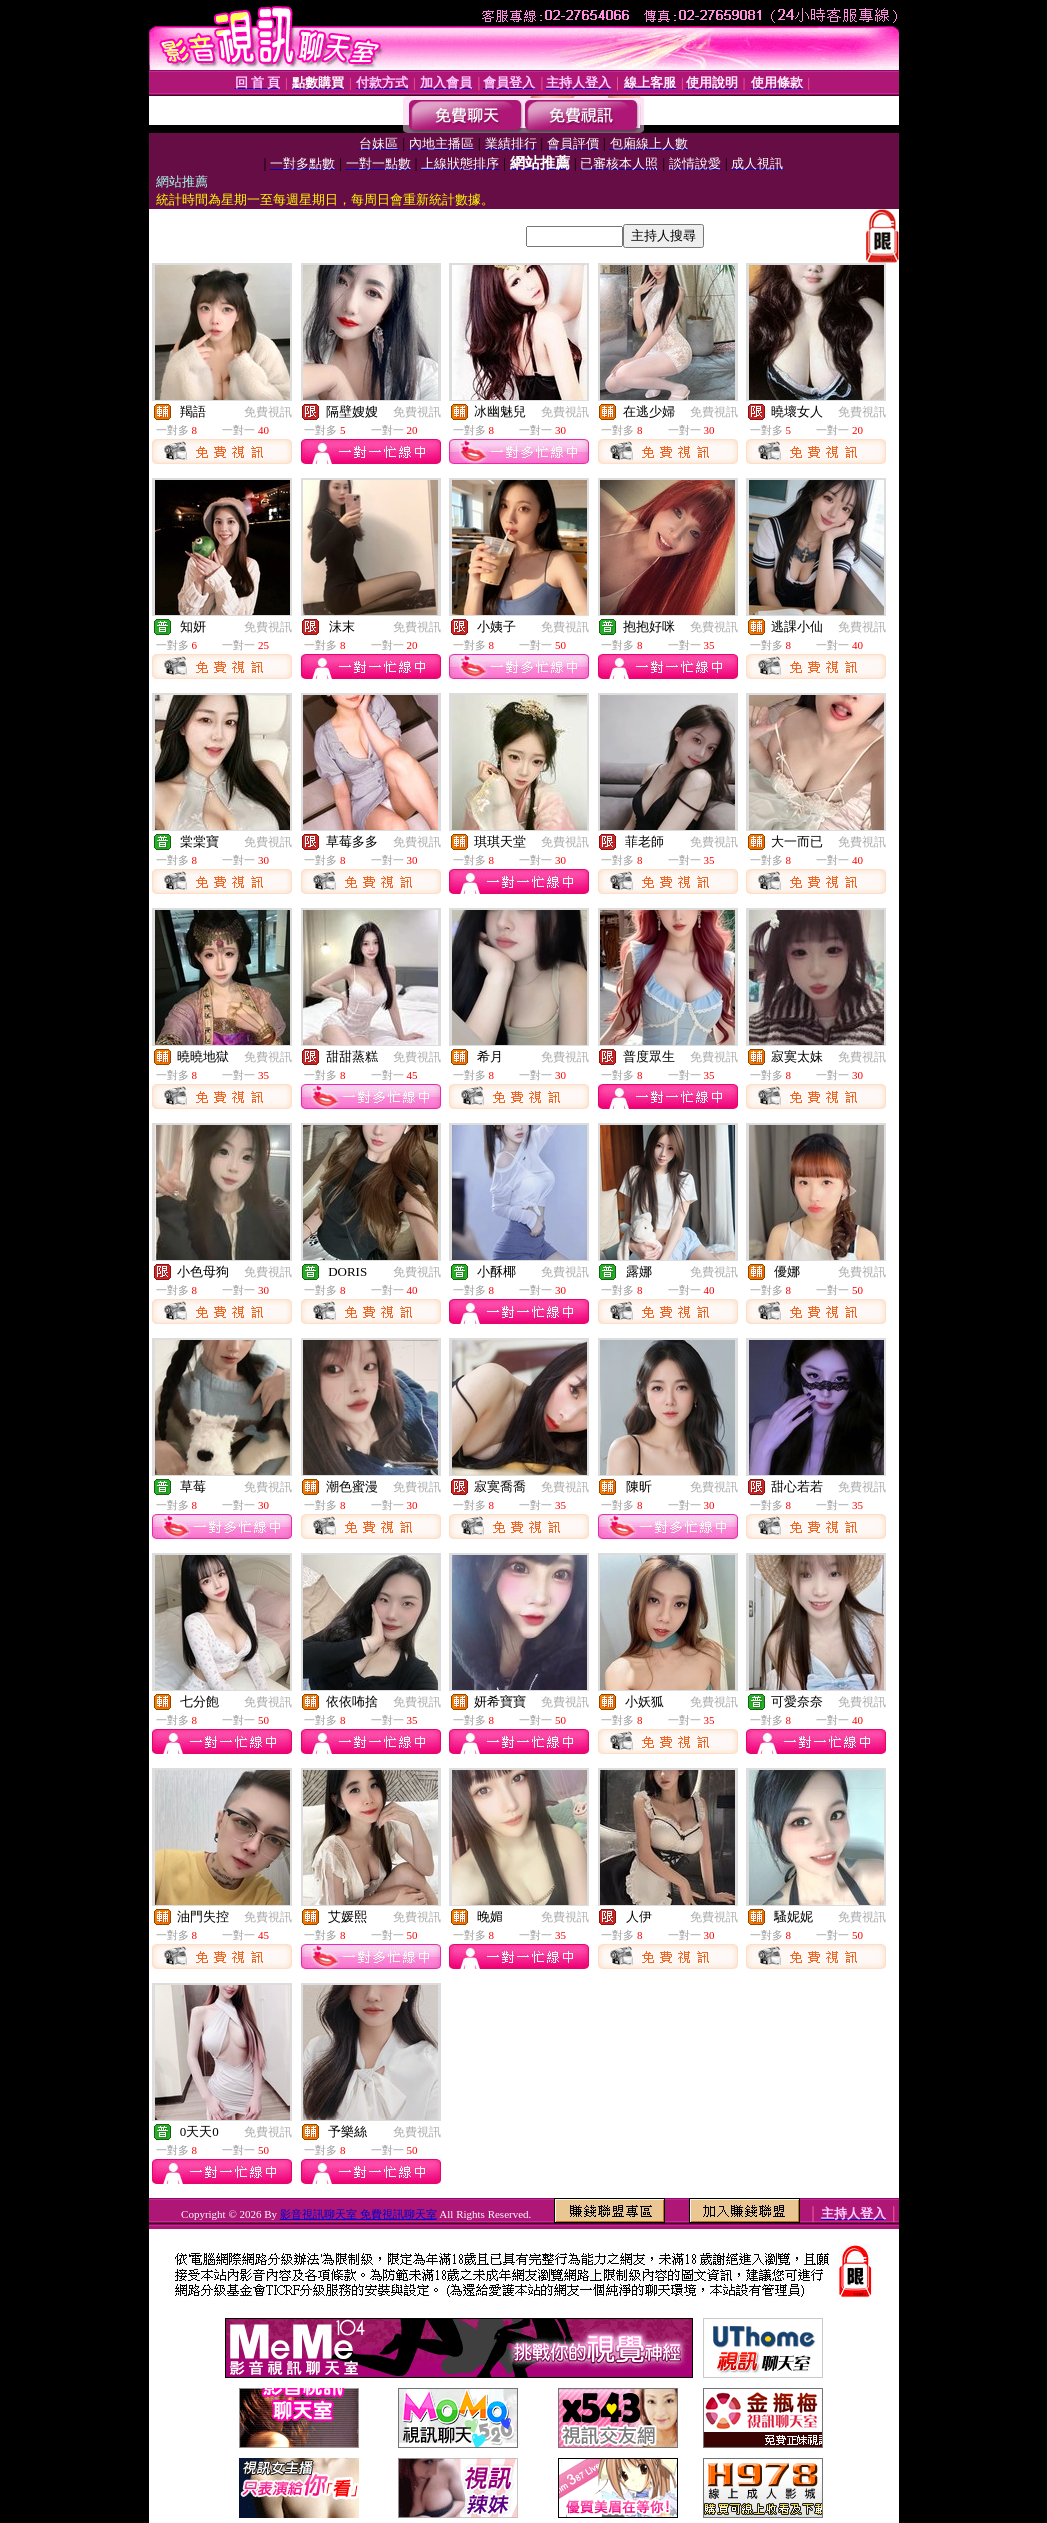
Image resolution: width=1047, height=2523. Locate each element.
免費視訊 (268, 412)
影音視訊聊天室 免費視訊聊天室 (358, 2214)
